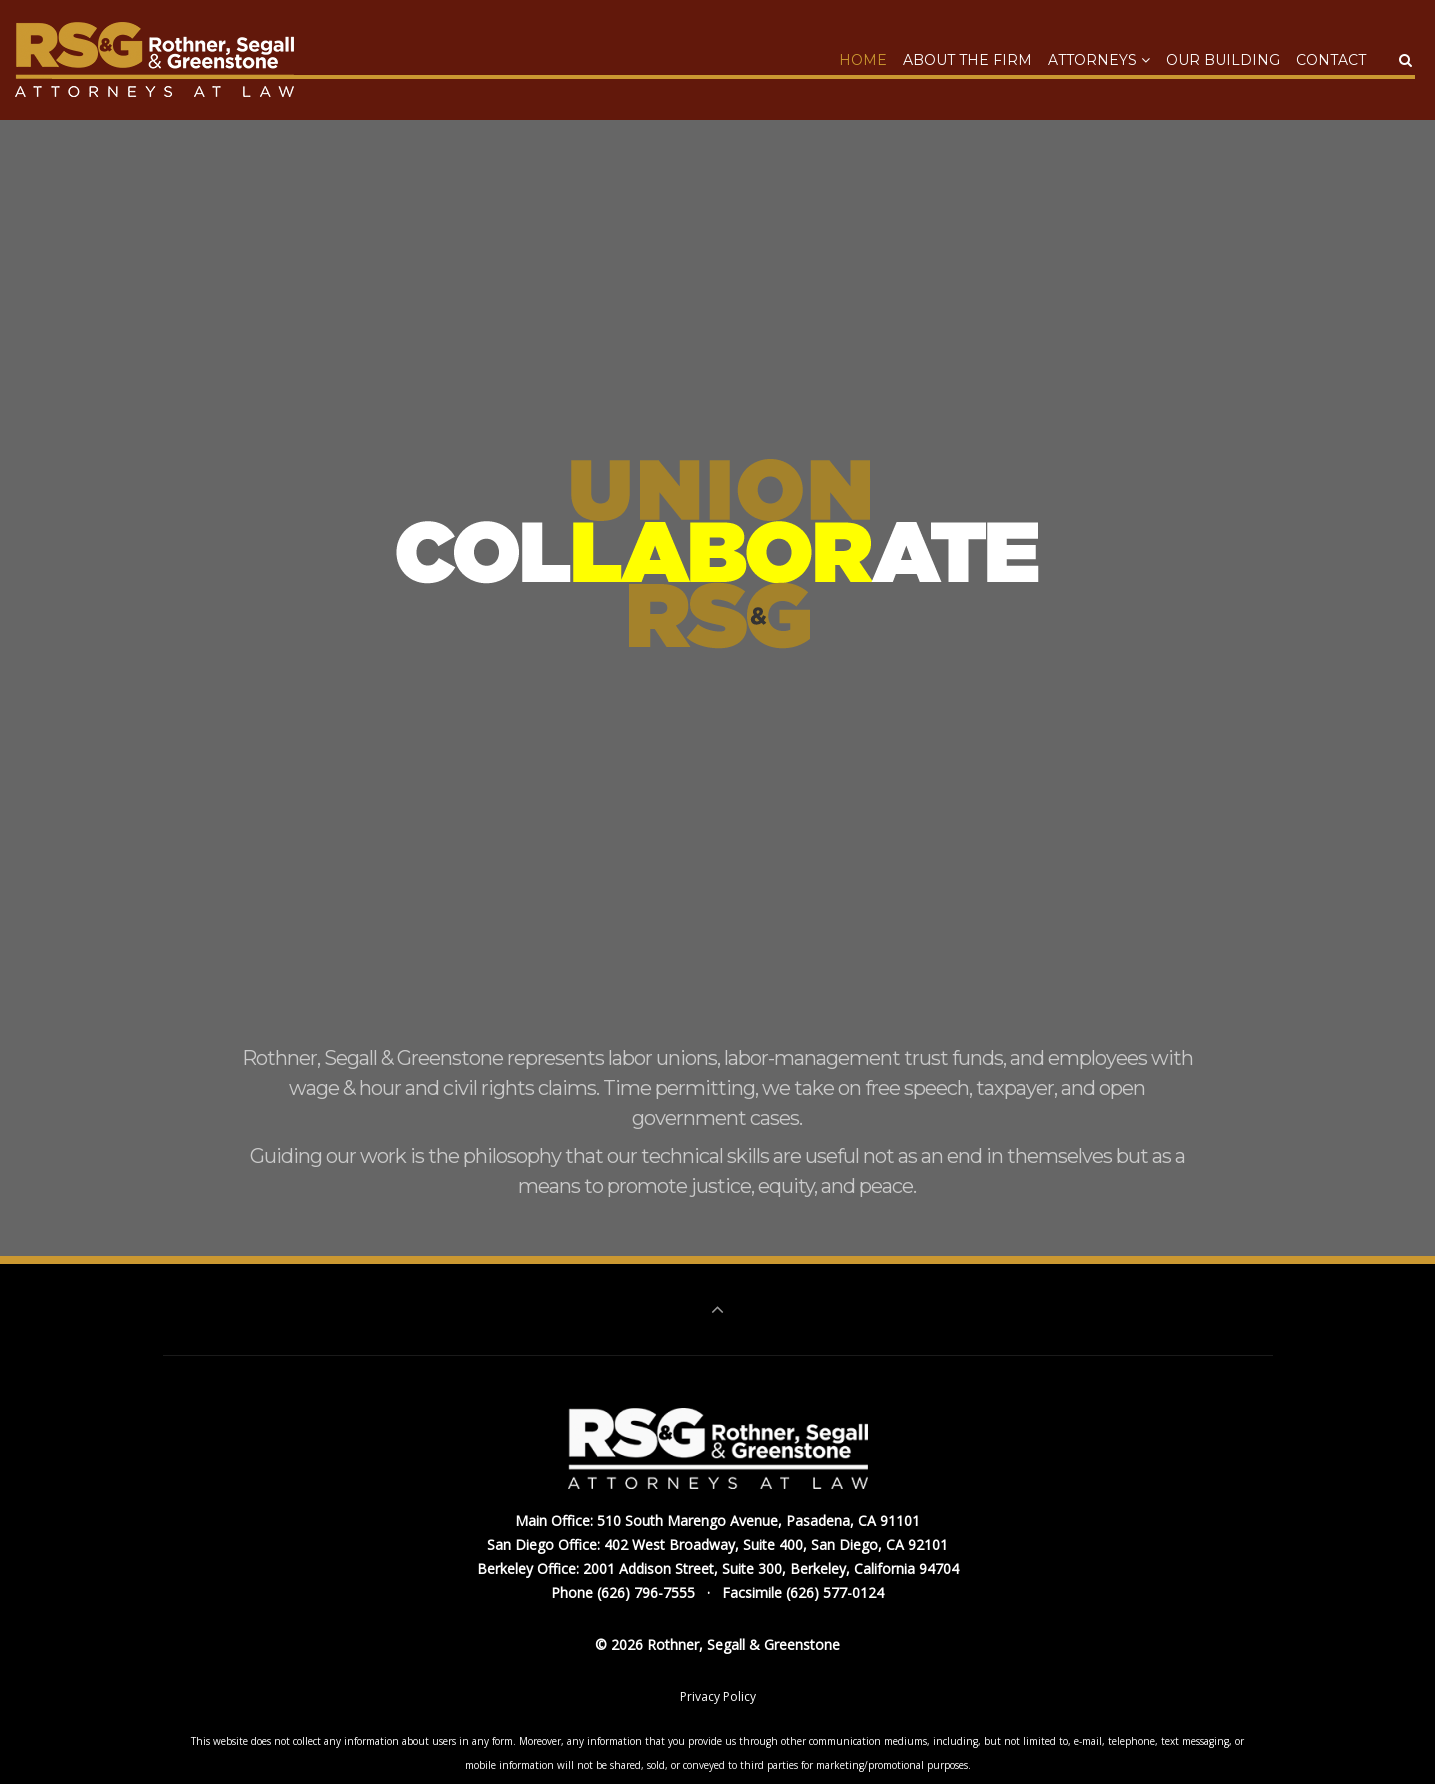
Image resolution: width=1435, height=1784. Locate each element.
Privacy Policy (718, 1696)
